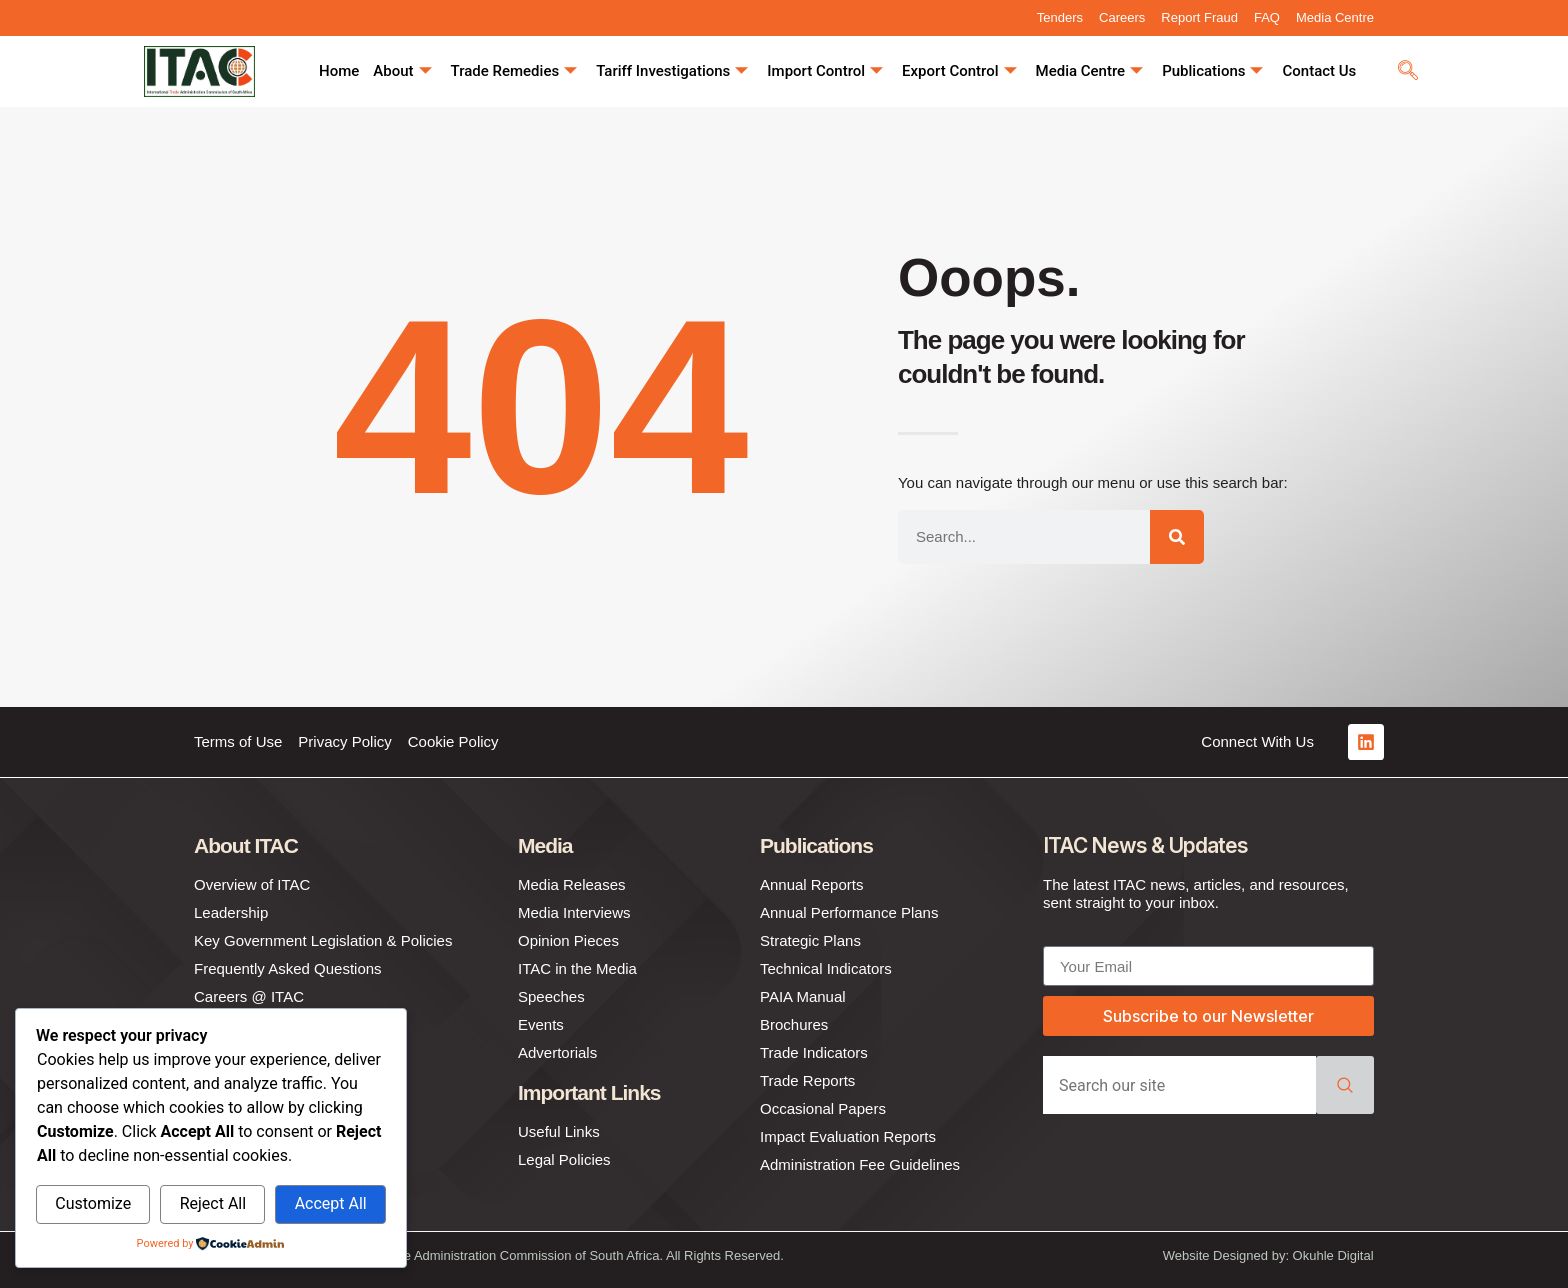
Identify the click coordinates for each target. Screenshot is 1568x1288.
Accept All (331, 1203)
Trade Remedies (514, 72)
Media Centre (1090, 72)
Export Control (959, 72)
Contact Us (1319, 71)
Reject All (213, 1203)
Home (339, 71)
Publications (1212, 72)
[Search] (1177, 537)
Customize (93, 1203)
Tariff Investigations (672, 72)
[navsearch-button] (1408, 72)
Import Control (825, 72)
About (402, 72)
